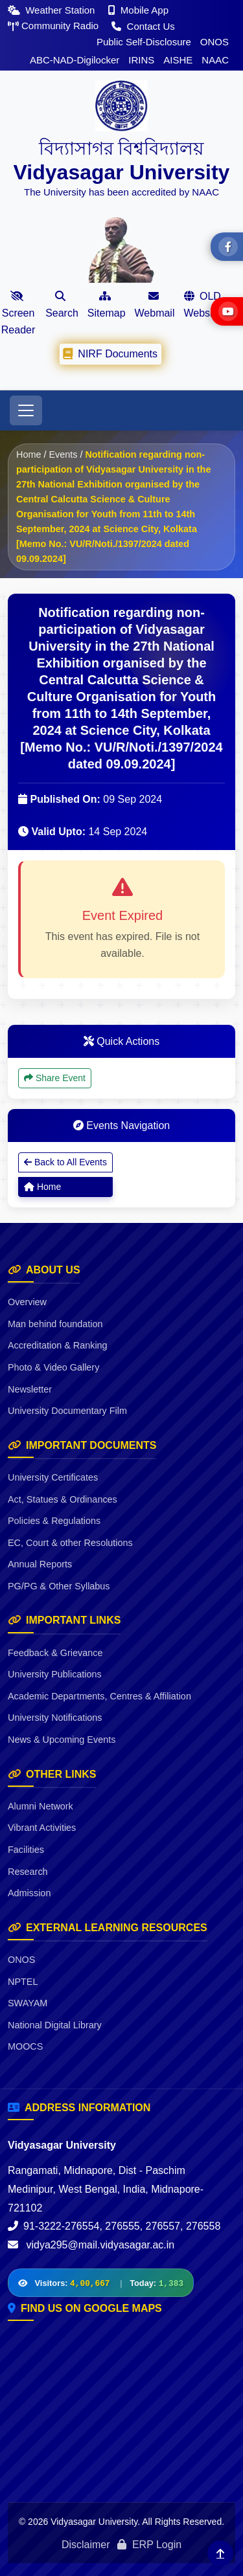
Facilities (26, 1849)
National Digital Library (55, 2025)
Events (63, 454)
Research (28, 1871)
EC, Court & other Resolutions (70, 1543)
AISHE (177, 59)
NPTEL (23, 1982)
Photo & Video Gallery (53, 1367)
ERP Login (149, 2544)
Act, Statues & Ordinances (62, 1499)
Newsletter (30, 1389)
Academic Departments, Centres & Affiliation (99, 1696)
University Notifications (55, 1717)
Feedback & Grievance (55, 1653)
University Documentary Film (67, 1411)
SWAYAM (27, 2003)
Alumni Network (40, 1806)
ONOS (214, 41)
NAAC (215, 59)
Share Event (55, 1078)
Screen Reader (18, 313)
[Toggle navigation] (26, 410)
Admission (29, 1893)
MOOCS (25, 2046)
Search (61, 305)
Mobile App (138, 10)
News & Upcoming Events (61, 1739)
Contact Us (142, 26)
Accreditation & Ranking (58, 1345)
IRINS (141, 59)
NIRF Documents (110, 353)
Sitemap (106, 305)
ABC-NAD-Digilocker (74, 59)
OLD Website (202, 305)
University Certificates (53, 1477)
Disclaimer (86, 2544)
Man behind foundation (55, 1324)
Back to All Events (65, 1162)
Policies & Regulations (54, 1521)
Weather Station (53, 10)
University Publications (55, 1674)
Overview (27, 1302)
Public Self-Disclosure (144, 41)
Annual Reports (40, 1564)
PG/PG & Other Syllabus (59, 1586)
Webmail (155, 305)
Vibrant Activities (42, 1827)
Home (28, 454)
